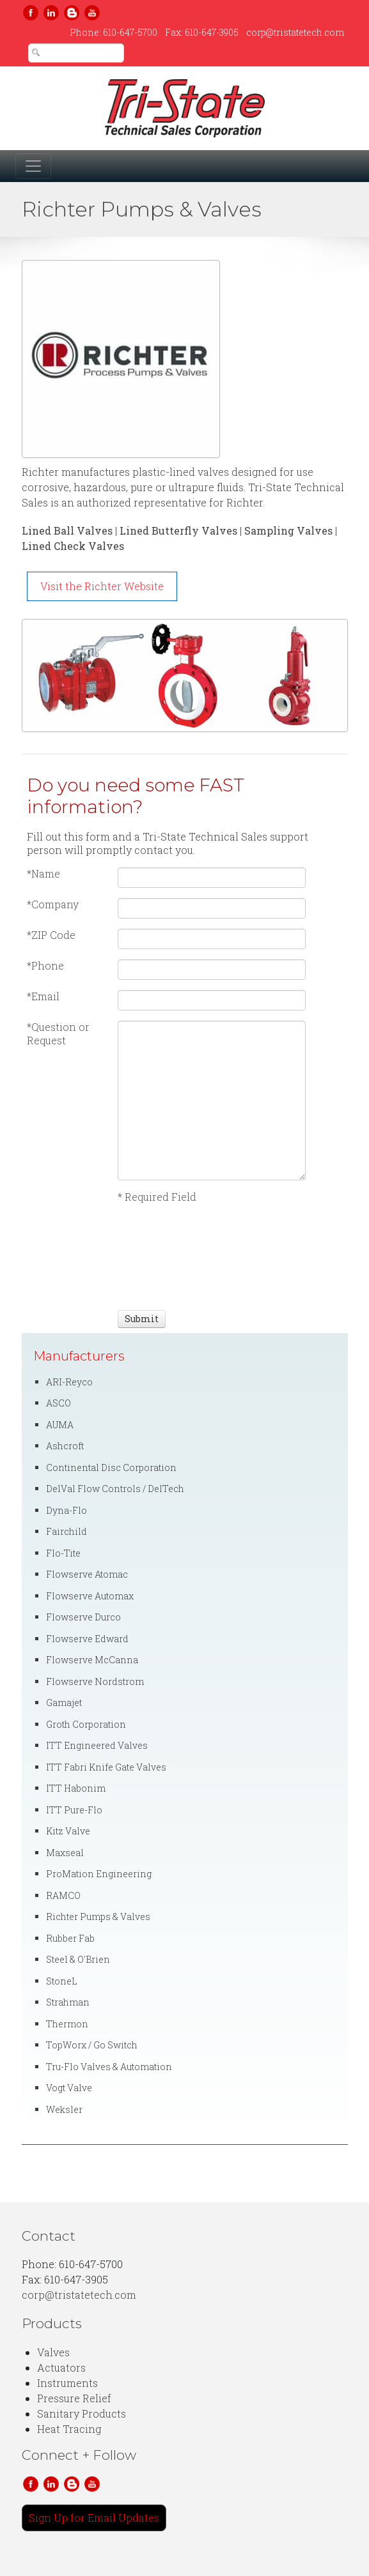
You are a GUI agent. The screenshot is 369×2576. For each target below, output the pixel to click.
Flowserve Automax (90, 1596)
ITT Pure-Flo (74, 1810)
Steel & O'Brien (78, 1959)
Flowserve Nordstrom (95, 1681)
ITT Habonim (76, 1788)
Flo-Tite (63, 1553)
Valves (53, 2352)
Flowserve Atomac (87, 1574)
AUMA (60, 1425)
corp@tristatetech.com (295, 32)
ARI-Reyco (69, 1382)
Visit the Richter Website (102, 586)
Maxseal (65, 1853)
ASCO (58, 1403)
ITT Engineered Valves (97, 1745)
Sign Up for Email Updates (94, 2517)
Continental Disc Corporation (111, 1467)
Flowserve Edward (87, 1639)
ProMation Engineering (99, 1874)
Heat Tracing (69, 2428)
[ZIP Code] (212, 939)
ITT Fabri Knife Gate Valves (106, 1767)
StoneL (61, 1981)
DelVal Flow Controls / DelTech (115, 1488)
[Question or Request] (212, 1100)
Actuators (61, 2367)
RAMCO (63, 1895)
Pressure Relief (74, 2398)
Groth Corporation (86, 1724)
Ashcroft (65, 1446)
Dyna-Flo (66, 1510)
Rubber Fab (70, 1938)
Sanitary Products (81, 2413)
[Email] (212, 1000)
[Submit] (142, 1319)
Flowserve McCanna (92, 1660)
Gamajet (64, 1702)
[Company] (212, 908)
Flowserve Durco (83, 1617)
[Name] (212, 877)
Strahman (68, 2002)
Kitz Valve (68, 1831)
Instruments (67, 2382)
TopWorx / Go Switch (91, 2045)
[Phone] (212, 969)
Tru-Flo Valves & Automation (109, 2067)
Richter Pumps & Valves (98, 1916)
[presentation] (165, 1255)
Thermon (67, 2024)
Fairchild (66, 1531)
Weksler (64, 2109)
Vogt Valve (69, 2088)
